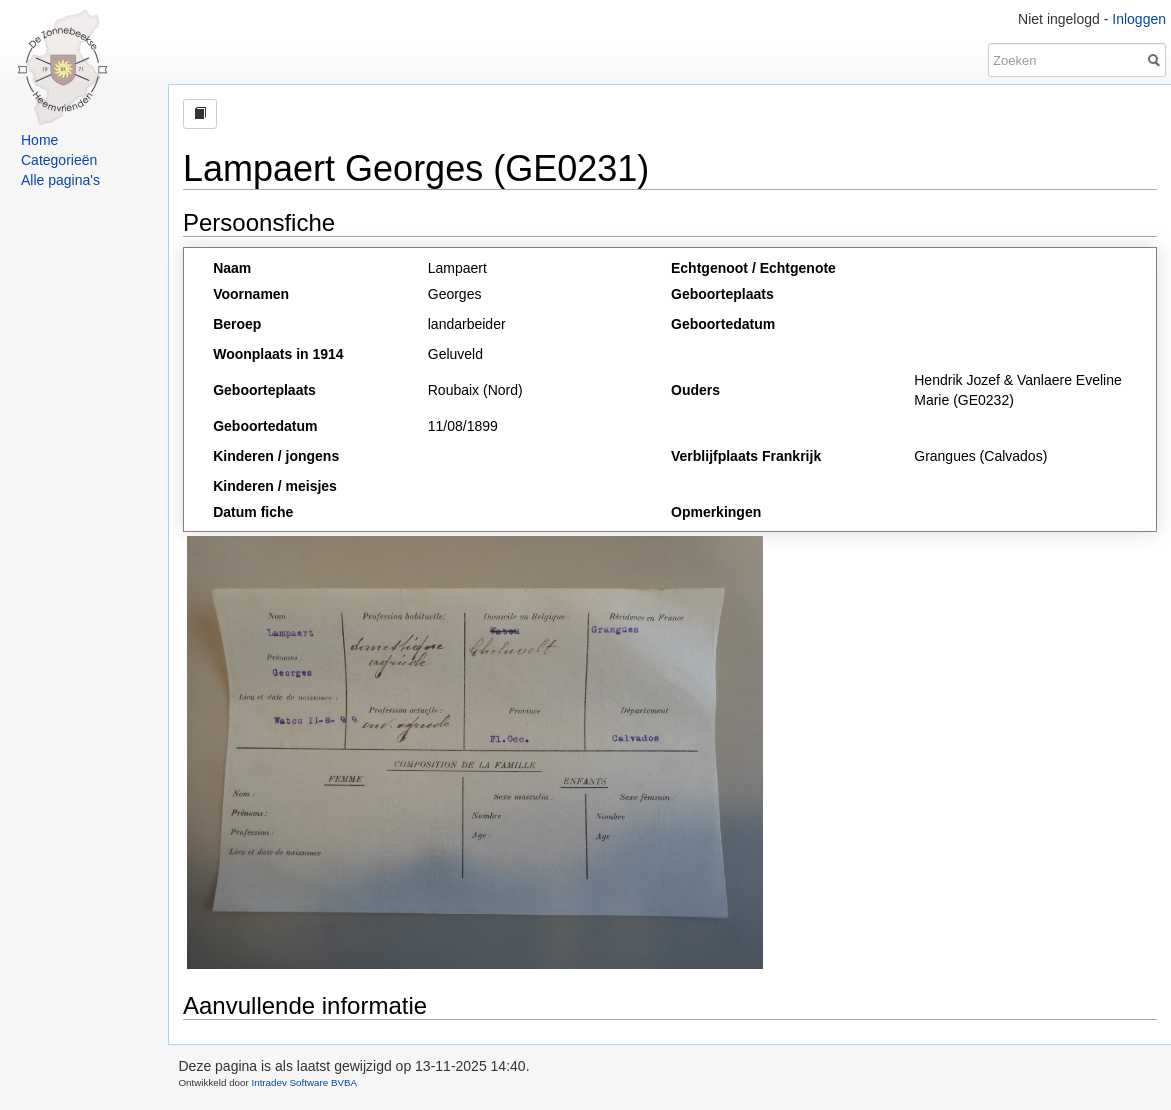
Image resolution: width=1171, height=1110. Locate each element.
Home (39, 140)
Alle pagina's (60, 180)
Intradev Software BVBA (304, 1082)
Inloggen (1139, 19)
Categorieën (59, 160)
